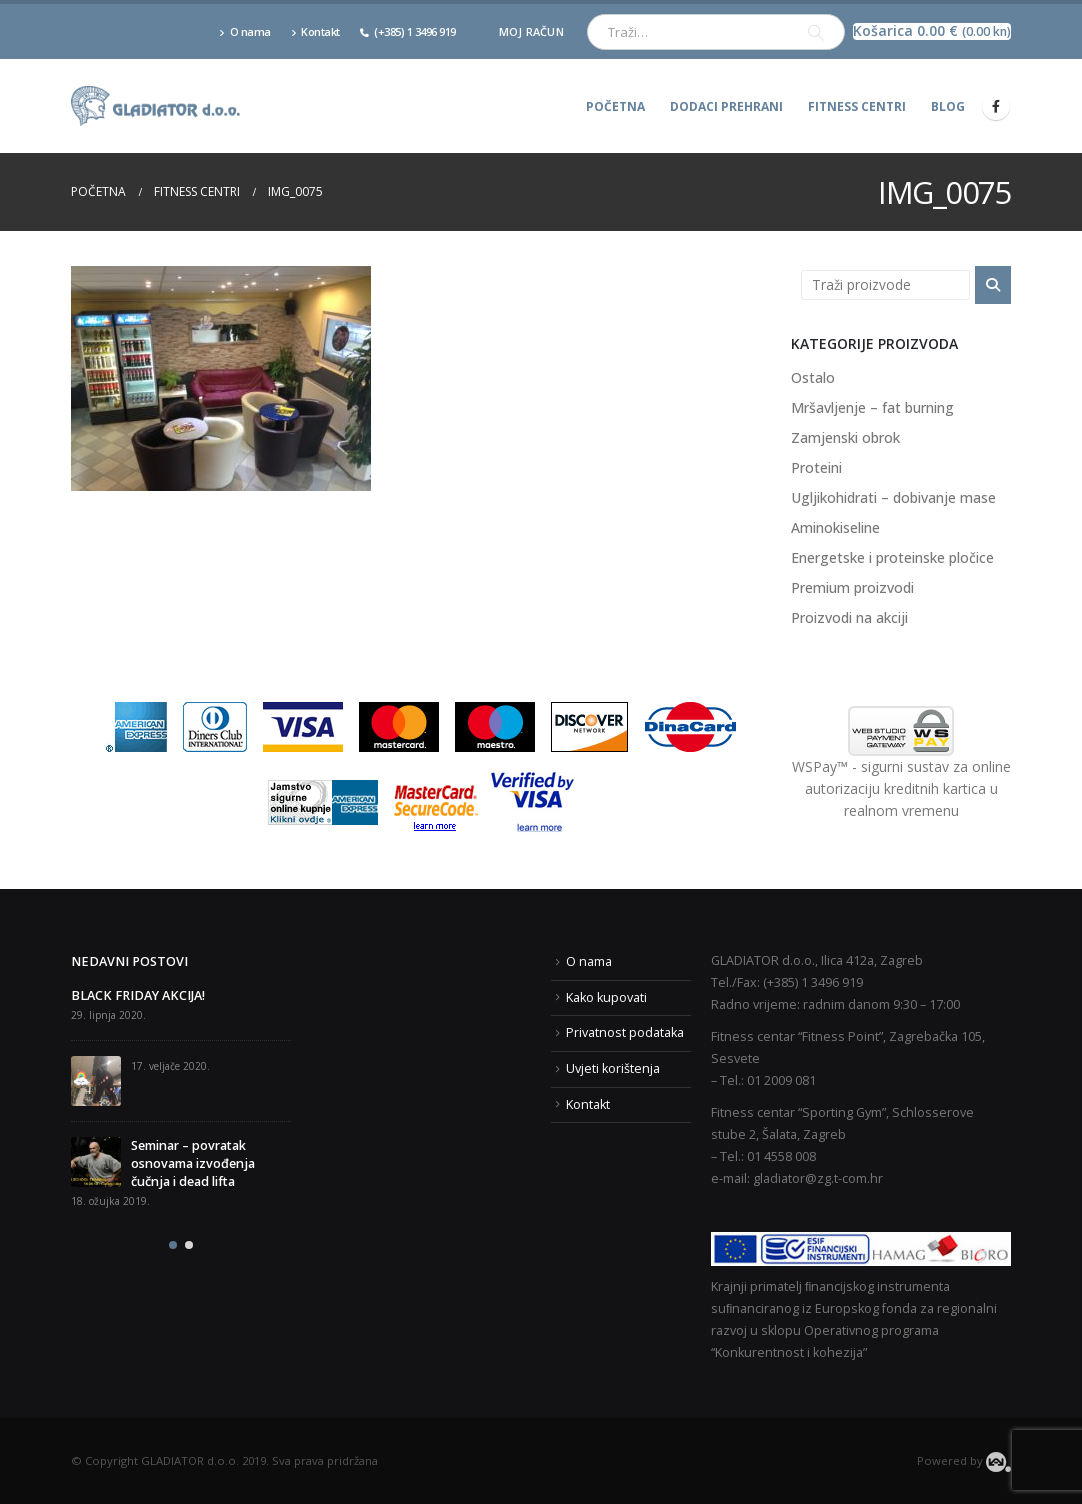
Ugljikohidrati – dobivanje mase (893, 497)
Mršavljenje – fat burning (872, 407)
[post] (96, 1081)
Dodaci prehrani (726, 106)
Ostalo (813, 377)
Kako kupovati (606, 997)
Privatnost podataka (625, 1032)
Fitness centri (857, 106)
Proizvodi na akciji (849, 617)
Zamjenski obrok (845, 437)
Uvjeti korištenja (613, 1068)
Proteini (816, 467)
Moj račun (531, 31)
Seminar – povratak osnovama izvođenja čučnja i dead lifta (193, 1163)
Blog (948, 106)
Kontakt (315, 31)
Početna (615, 106)
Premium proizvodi (852, 587)
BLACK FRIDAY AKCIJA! (138, 995)
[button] (173, 1245)
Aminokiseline (835, 527)
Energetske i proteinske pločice (892, 557)
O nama (245, 31)
